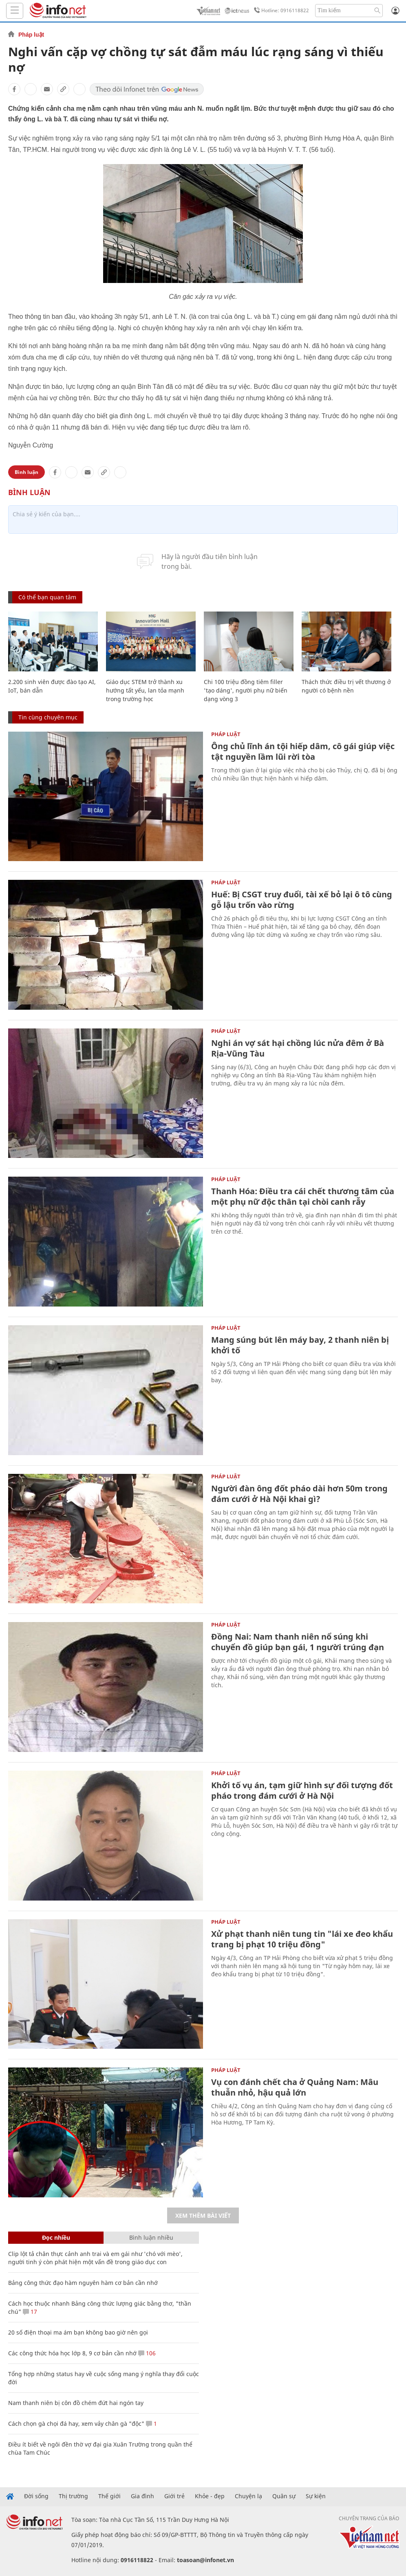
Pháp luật (31, 34)
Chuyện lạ (248, 2496)
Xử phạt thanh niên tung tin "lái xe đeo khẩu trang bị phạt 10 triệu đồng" (302, 1939)
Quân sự (284, 2496)
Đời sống (36, 2496)
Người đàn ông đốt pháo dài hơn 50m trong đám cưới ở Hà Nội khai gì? (299, 1493)
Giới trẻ (174, 2496)
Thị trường (73, 2496)
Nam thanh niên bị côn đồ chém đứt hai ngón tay (75, 2403)
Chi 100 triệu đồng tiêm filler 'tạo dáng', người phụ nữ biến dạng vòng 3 (245, 690)
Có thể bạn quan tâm (47, 597)
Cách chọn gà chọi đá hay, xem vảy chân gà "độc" (76, 2423)
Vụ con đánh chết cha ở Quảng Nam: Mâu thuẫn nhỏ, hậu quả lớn (294, 2087)
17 (30, 2311)
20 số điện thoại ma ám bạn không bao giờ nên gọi (78, 2332)
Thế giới (109, 2496)
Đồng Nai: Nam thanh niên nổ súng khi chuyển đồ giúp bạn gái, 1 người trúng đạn (297, 1642)
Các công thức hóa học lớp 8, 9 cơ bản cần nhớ (72, 2353)
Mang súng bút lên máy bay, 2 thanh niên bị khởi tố (300, 1345)
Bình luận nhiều (151, 2237)
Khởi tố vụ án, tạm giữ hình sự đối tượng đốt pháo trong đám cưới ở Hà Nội (302, 1790)
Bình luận (26, 472)
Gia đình (142, 2496)
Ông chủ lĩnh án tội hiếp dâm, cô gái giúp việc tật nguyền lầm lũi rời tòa (303, 751)
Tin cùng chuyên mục (47, 717)
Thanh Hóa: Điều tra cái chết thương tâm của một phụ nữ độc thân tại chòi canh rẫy (302, 1196)
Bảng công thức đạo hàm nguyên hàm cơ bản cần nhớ (83, 2283)
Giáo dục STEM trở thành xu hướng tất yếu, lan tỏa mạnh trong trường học (145, 690)
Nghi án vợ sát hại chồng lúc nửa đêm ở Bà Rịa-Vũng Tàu (297, 1048)
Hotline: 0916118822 (280, 10)
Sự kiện (316, 2496)
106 (147, 2353)
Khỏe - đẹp (210, 2496)
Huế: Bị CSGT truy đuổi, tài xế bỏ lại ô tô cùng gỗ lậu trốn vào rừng (301, 899)
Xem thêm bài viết (203, 2215)
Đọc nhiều (56, 2237)
